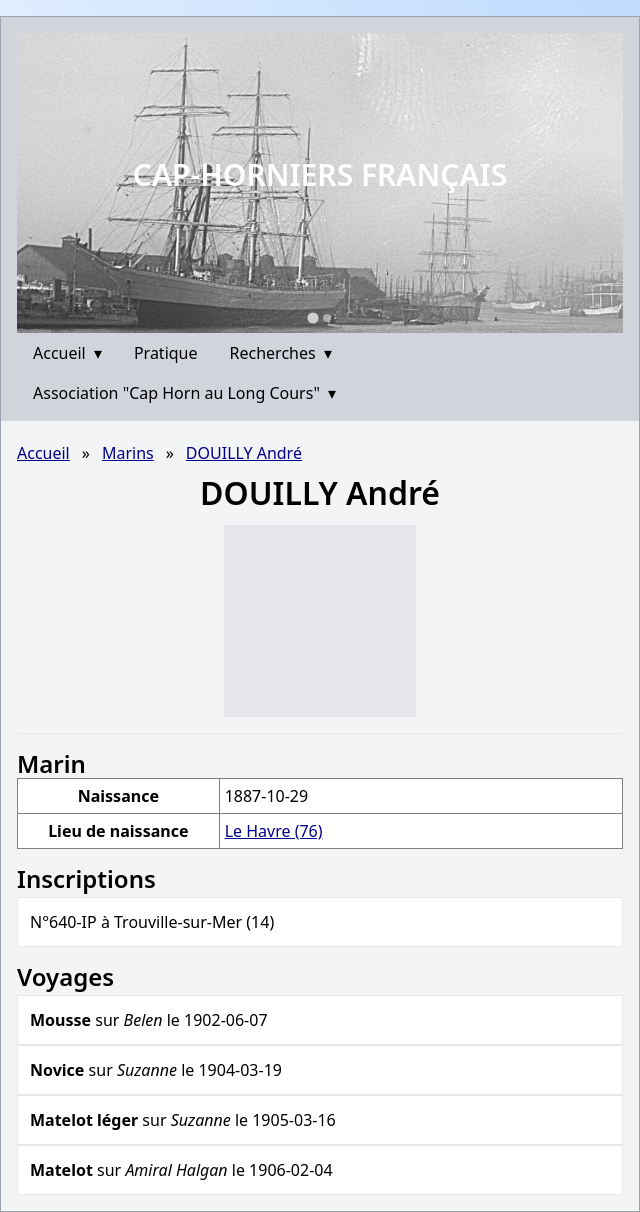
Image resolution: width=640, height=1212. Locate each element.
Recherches (281, 353)
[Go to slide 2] (327, 318)
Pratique (166, 353)
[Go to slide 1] (312, 317)
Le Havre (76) (274, 831)
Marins (128, 453)
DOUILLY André (244, 453)
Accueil (67, 353)
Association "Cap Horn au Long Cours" (184, 393)
